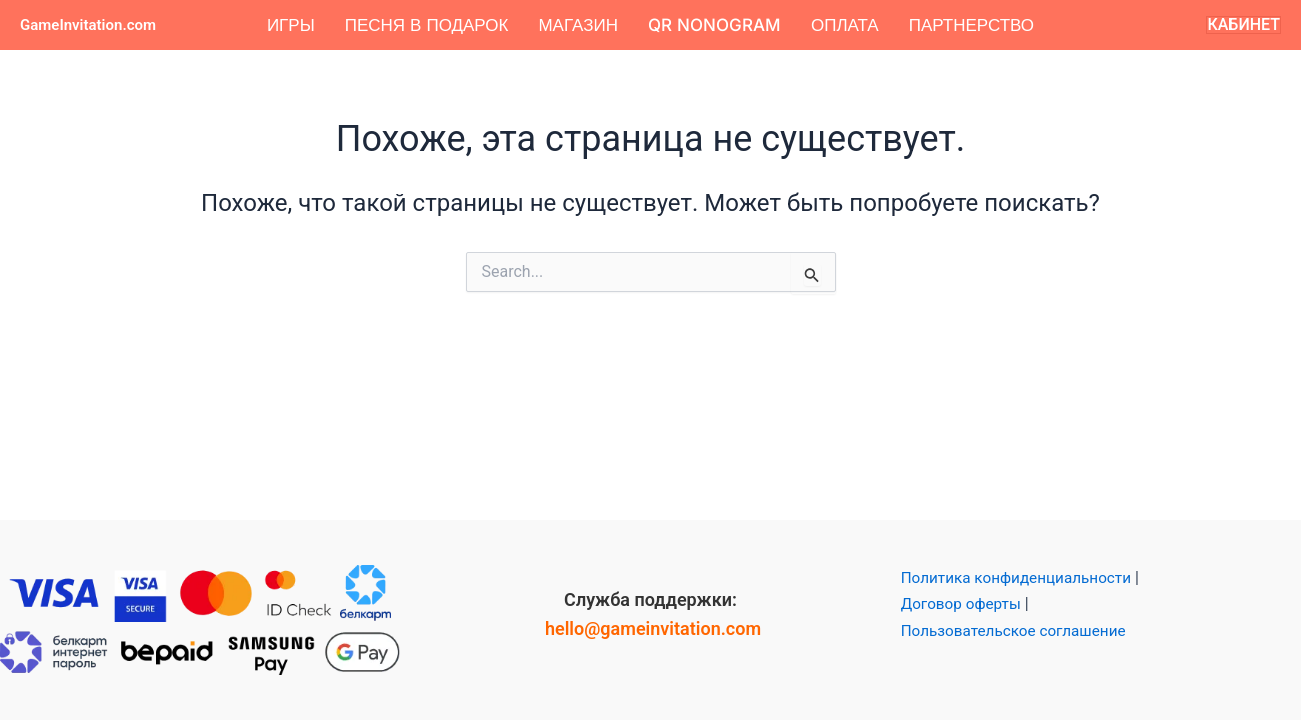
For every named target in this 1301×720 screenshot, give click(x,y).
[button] (1243, 25)
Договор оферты (964, 603)
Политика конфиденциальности (1021, 577)
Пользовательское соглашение (1019, 630)
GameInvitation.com (88, 25)
